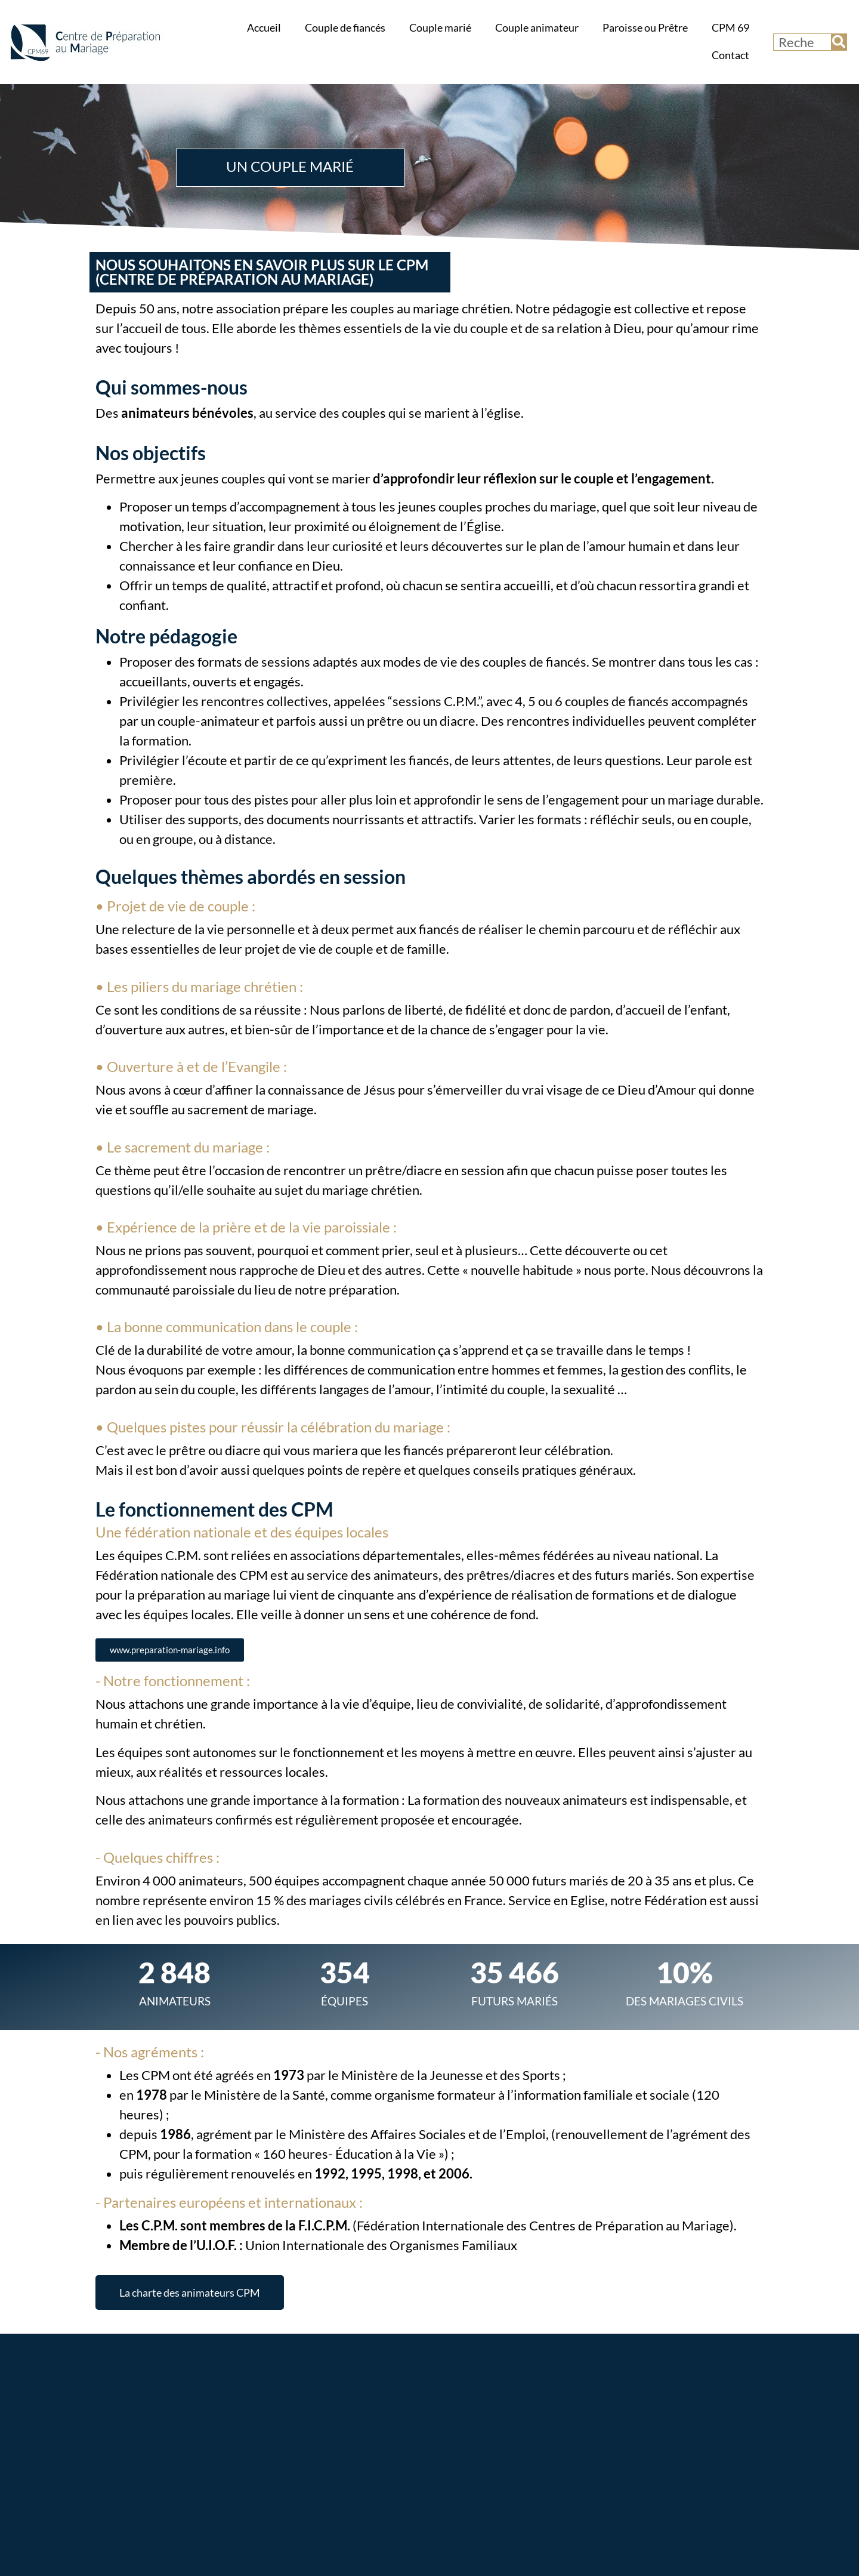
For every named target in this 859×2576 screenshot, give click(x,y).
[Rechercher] (838, 42)
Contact (730, 55)
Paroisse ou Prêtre (645, 27)
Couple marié (440, 27)
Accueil (264, 27)
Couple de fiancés (345, 27)
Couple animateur (537, 27)
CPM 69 (730, 27)
